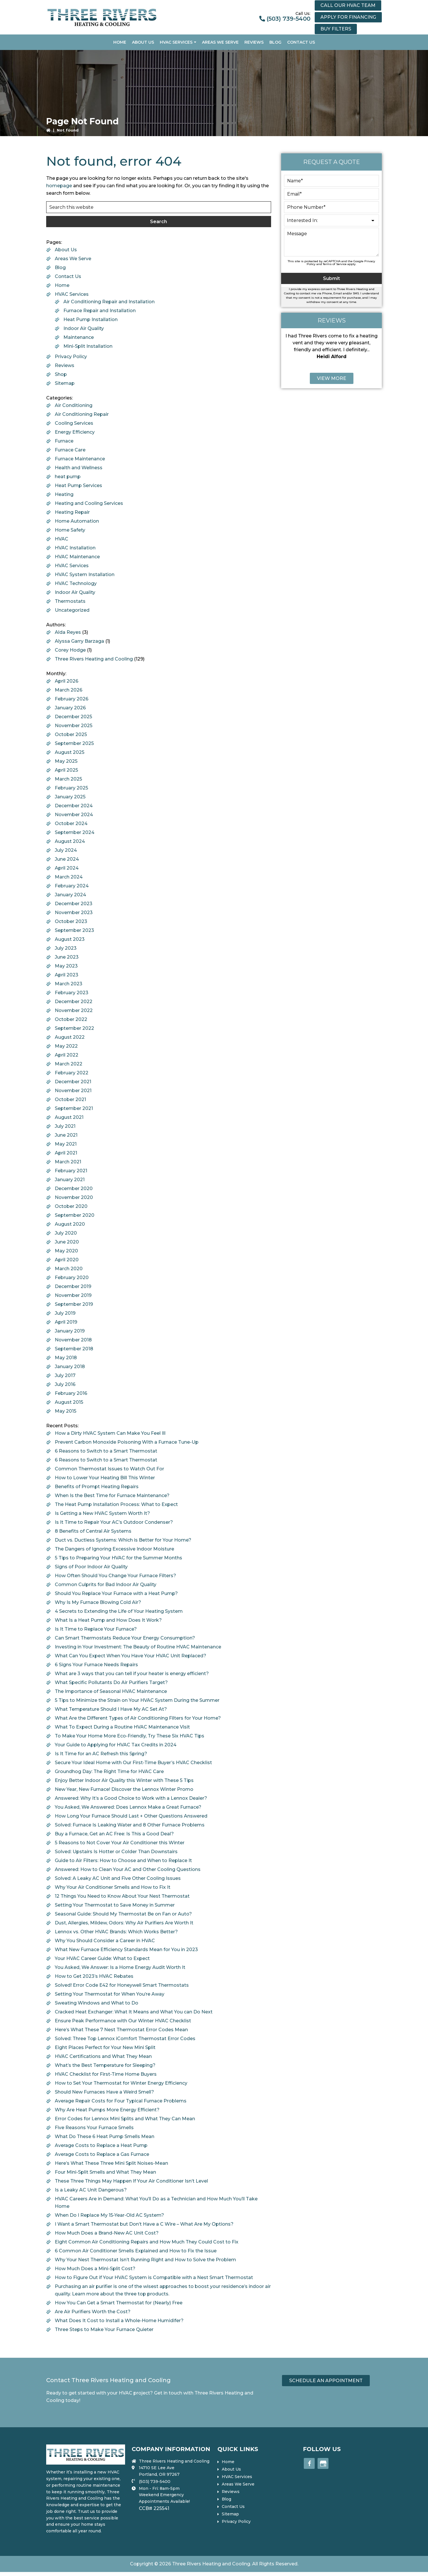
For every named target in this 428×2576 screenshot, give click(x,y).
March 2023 (68, 983)
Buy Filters (335, 29)
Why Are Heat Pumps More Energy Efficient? (107, 2109)
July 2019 (65, 1313)
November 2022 (74, 1010)
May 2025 (66, 761)
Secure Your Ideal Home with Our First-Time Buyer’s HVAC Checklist (133, 1762)
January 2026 (70, 707)
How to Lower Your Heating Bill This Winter (105, 1477)
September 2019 (74, 1304)
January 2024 (70, 894)
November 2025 (73, 725)
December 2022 (73, 1001)
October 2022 (71, 1019)
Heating (64, 494)
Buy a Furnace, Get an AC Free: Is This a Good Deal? (114, 1834)
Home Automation (77, 521)
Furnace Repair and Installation (99, 310)
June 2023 (67, 957)
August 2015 (69, 1402)
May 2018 (66, 1357)
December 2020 (74, 1188)
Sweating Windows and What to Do (96, 2003)
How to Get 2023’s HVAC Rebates (94, 1976)
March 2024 (69, 877)
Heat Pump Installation (90, 319)
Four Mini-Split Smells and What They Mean (105, 2172)
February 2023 (71, 992)
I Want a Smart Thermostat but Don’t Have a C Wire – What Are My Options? (144, 2224)
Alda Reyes (68, 632)
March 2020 (69, 1268)
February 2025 (71, 788)
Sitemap (65, 383)
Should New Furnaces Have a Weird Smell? (104, 2092)
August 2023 (70, 939)
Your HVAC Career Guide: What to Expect (102, 1958)
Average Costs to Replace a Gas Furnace (102, 2154)
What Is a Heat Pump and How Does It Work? (108, 1620)
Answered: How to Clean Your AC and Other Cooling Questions (128, 1869)
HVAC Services (72, 294)
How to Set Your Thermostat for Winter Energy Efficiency (121, 2083)
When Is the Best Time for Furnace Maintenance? (112, 1495)
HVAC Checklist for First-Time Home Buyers (106, 2074)
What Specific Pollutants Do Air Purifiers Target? (111, 1682)
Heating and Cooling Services (89, 503)
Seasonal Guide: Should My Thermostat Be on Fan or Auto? (123, 1914)
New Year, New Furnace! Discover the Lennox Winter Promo (124, 1789)
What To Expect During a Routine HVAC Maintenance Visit (122, 1727)
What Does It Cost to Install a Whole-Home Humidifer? (119, 2320)
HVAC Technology (76, 583)
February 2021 (71, 1170)
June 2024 (67, 859)
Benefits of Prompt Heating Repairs (97, 1486)
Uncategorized (72, 610)
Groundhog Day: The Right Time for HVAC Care (109, 1771)
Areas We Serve (73, 258)
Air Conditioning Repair (82, 414)
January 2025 (70, 797)
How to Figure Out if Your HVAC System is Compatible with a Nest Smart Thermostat (154, 2277)
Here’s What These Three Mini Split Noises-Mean (111, 2163)
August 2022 (70, 1037)
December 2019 (73, 1286)
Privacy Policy (71, 356)
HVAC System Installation (84, 574)
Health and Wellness (78, 467)
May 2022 (66, 1046)
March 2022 (68, 1064)
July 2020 (66, 1233)
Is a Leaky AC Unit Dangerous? (91, 2190)
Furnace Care (70, 450)
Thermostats (70, 601)
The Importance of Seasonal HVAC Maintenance (111, 1691)
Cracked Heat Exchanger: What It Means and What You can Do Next (134, 2012)
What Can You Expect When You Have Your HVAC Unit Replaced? (130, 1655)
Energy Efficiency (75, 432)
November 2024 (74, 814)
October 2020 (71, 1206)
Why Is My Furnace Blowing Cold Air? (98, 1602)
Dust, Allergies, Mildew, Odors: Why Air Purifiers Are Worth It (124, 1923)
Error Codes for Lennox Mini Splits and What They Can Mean (125, 2118)
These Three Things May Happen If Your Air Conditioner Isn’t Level (131, 2181)
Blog (60, 267)
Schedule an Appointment (326, 2380)
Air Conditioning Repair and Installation (109, 301)
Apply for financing (348, 17)
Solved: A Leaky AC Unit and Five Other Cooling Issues (118, 1878)
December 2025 (73, 716)
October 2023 (71, 921)
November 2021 (73, 1090)
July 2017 (65, 1375)
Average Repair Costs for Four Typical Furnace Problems (120, 2101)
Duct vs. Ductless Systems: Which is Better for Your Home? (123, 1540)
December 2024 (74, 805)
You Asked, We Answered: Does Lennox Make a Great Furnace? (128, 1807)
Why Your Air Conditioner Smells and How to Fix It (112, 1887)
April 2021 (66, 1153)
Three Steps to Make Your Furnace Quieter (104, 2329)
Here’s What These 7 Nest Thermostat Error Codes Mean (121, 2029)
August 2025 (69, 752)
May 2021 (66, 1144)
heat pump (68, 476)
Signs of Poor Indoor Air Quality (91, 1566)
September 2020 (74, 1215)
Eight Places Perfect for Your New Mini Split (105, 2047)
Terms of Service (335, 264)
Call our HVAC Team (348, 5)
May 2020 (66, 1251)
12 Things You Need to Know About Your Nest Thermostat (122, 1896)
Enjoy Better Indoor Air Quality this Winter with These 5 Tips (124, 1780)
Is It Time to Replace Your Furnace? (96, 1629)
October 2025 (71, 734)
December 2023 (73, 903)
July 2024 (66, 850)
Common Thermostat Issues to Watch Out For (109, 1469)
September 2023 (74, 930)
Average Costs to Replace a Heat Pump (101, 2145)
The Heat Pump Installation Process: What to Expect (116, 1504)
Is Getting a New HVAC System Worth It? (102, 1513)
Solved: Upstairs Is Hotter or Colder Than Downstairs (116, 1851)
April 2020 (67, 1259)
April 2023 (66, 975)
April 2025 (66, 770)
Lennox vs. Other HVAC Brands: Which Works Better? (116, 1931)
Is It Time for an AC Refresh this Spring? (101, 1753)
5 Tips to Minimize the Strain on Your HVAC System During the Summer (137, 1700)
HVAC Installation (75, 548)
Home (62, 285)
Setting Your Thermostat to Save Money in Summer (115, 1905)
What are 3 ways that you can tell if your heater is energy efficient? (132, 1673)
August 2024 (70, 841)
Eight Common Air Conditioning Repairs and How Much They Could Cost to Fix (146, 2242)
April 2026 (66, 681)
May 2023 (66, 966)
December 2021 (73, 1081)
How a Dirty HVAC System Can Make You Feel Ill (110, 1433)
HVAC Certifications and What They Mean (103, 2056)
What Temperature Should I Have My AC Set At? (111, 1709)
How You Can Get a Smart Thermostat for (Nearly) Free (118, 2302)
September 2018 (74, 1348)
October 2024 (71, 823)
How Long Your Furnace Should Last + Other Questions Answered (131, 1816)
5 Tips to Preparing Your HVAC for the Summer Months (118, 1558)
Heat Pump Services (78, 485)
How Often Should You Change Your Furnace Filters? (115, 1575)
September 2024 (74, 832)
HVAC (61, 539)
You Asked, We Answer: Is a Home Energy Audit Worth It (120, 1967)
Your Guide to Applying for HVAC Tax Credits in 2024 (115, 1744)
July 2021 (65, 1126)
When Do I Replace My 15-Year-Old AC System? (109, 2215)
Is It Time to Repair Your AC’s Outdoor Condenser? (114, 1522)
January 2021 (70, 1179)
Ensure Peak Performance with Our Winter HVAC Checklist (123, 2020)
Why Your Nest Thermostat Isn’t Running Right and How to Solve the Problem (145, 2259)
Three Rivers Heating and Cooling (94, 659)
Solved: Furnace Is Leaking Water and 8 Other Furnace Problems (130, 1825)
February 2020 (72, 1277)
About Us (66, 249)
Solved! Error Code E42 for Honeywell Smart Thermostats (122, 1985)
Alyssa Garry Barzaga (79, 641)
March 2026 (68, 690)
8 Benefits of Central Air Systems (93, 1531)
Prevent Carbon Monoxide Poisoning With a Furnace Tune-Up (127, 1442)
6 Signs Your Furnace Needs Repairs (96, 1664)
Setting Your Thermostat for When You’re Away (109, 1994)
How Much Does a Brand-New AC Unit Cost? (107, 2233)
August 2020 (70, 1224)
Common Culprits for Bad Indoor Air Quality (105, 1584)
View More (331, 378)
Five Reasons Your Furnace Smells (94, 2127)
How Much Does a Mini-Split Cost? (95, 2268)
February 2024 (72, 886)
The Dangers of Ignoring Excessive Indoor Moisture (114, 1549)
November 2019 (73, 1295)
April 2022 (66, 1055)
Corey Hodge (70, 650)
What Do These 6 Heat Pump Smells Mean (104, 2136)
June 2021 (66, 1135)
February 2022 (71, 1072)
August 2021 (69, 1117)
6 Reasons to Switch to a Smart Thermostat (106, 1451)
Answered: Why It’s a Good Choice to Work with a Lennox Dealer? (131, 1798)
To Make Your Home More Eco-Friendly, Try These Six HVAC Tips (129, 1736)
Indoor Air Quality (83, 328)
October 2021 (70, 1099)
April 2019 (66, 1322)
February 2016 (71, 1393)
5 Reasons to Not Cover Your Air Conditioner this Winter (119, 1842)
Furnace (64, 441)
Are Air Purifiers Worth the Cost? (93, 2311)
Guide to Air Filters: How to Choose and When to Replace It (123, 1860)
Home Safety (70, 530)
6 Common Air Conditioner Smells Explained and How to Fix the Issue (136, 2250)
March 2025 (68, 779)
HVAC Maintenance (77, 556)
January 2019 (70, 1331)
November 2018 (73, 1340)
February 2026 (71, 699)
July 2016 (65, 1384)
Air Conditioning (73, 405)
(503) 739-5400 (288, 18)
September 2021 (74, 1108)
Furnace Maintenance (80, 458)
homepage (59, 185)
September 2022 (74, 1028)
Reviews (64, 365)
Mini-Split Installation (87, 346)
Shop (61, 374)
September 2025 (74, 743)
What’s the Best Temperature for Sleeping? (105, 2065)
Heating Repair (72, 512)
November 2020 (74, 1197)
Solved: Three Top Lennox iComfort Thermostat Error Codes (125, 2038)
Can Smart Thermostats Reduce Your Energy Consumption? (125, 1638)
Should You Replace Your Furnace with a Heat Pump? (116, 1593)
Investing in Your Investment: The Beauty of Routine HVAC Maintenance (138, 1647)
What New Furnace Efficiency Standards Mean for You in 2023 (126, 1949)
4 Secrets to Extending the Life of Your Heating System (119, 1611)
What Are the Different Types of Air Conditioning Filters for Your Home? (138, 1718)
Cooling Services (74, 423)
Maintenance (78, 337)
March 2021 (68, 1162)
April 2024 (67, 868)
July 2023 (66, 948)
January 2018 (70, 1366)
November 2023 (74, 912)
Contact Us (68, 276)
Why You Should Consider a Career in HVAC (105, 1940)
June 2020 (67, 1242)
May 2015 (65, 1411)
